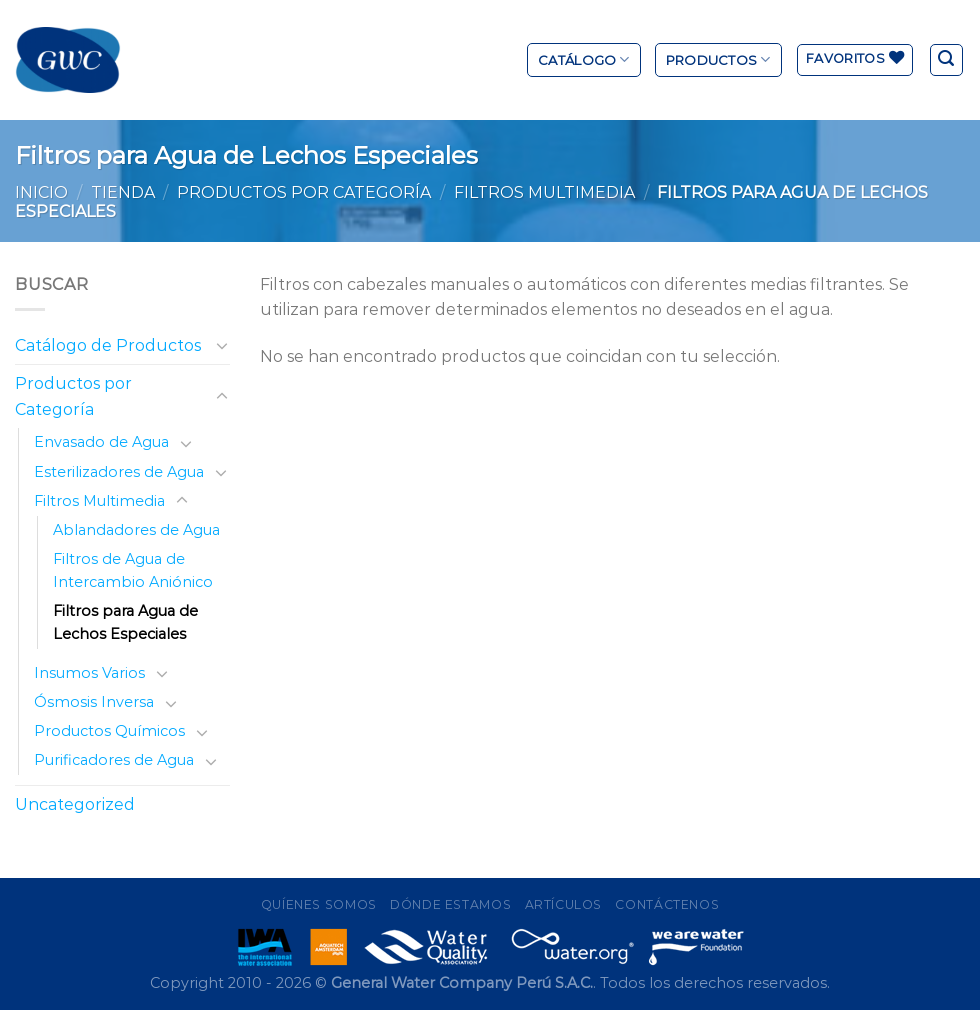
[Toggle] (222, 345)
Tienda (123, 192)
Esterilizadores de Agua (119, 472)
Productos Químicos (109, 731)
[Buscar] (947, 60)
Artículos (564, 904)
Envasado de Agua (101, 442)
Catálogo (584, 59)
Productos (718, 59)
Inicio (41, 192)
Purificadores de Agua (114, 760)
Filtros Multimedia (544, 192)
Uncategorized (75, 804)
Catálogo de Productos (108, 345)
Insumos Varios (89, 673)
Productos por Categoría (304, 192)
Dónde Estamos (450, 904)
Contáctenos (667, 904)
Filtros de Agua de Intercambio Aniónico (133, 570)
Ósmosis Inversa (94, 702)
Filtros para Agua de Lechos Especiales (125, 622)
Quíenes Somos (319, 904)
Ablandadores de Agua (136, 530)
